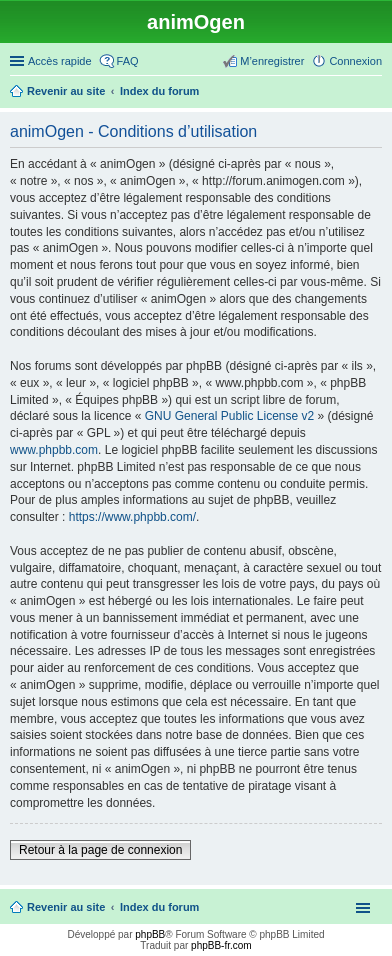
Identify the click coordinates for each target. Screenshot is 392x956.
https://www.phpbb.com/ (132, 517)
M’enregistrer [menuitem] (272, 61)
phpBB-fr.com (221, 945)
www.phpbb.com (54, 450)
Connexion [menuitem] (355, 61)
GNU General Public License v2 (229, 416)
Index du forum (159, 907)
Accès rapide (60, 61)
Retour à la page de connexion (100, 850)
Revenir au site (66, 907)
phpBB (150, 934)
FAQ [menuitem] (128, 61)
